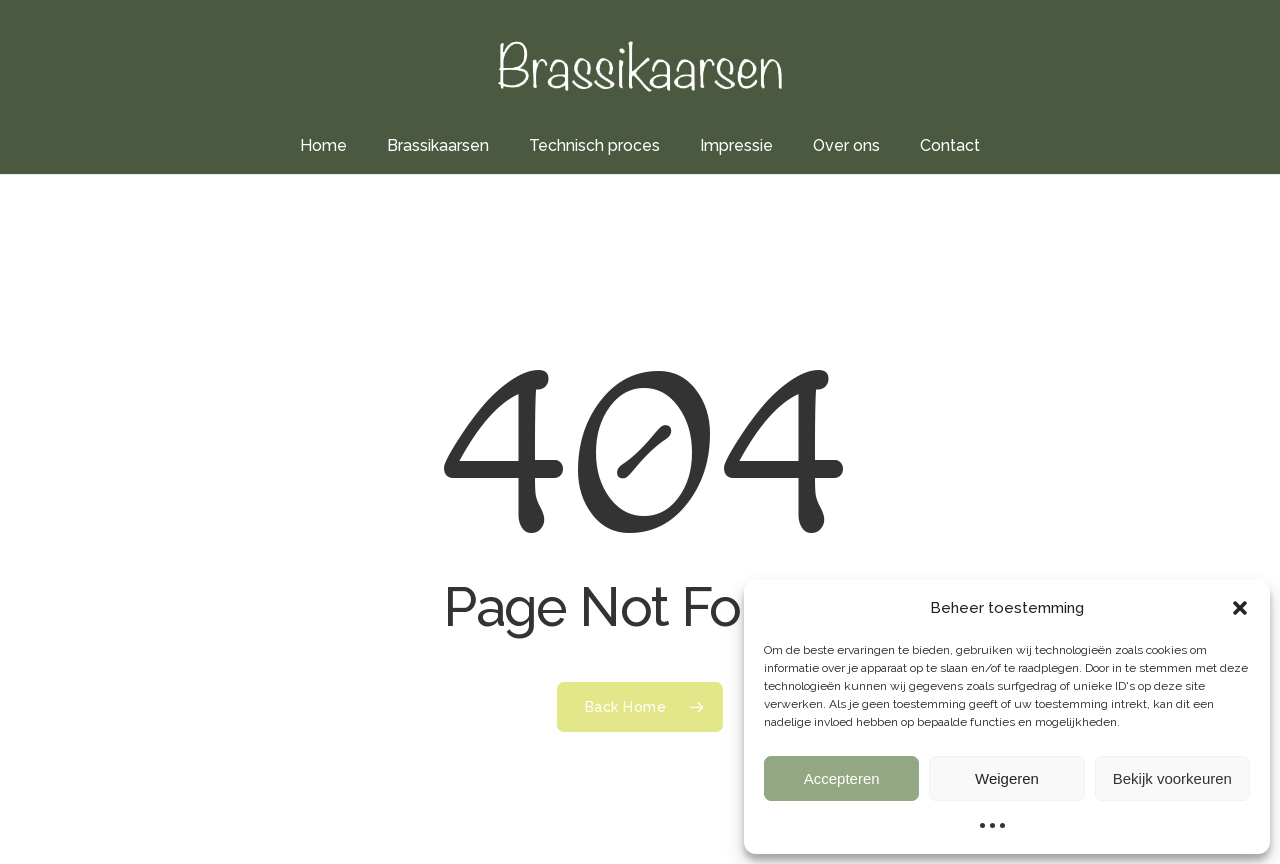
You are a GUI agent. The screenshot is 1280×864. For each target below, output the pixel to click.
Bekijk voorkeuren (1172, 778)
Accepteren (842, 778)
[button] (1240, 608)
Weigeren (1007, 778)
